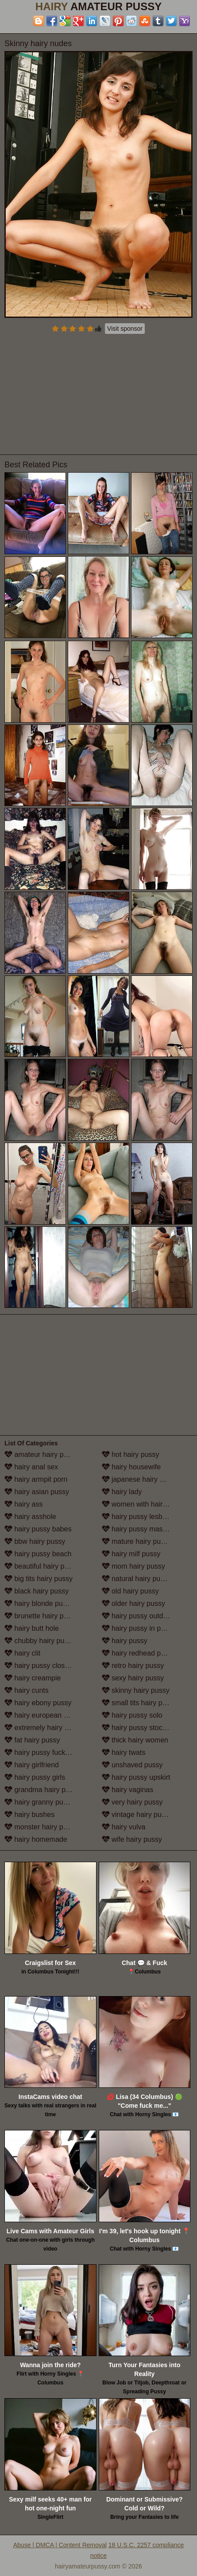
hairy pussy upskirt (136, 1777)
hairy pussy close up (41, 1665)
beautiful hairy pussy (41, 1566)
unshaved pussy (132, 1765)
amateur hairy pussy (41, 1454)
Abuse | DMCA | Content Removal (60, 2545)
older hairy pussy (133, 1603)
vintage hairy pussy (137, 1814)
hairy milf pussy (131, 1554)
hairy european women (45, 1715)
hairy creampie (32, 1678)
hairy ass (23, 1504)
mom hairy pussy (133, 1566)
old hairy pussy (130, 1591)
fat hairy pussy (32, 1740)
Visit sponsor (125, 328)
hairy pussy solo (132, 1715)
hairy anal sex (31, 1467)
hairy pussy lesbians (139, 1516)
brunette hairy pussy (41, 1616)
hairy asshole (30, 1516)
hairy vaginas (128, 1789)
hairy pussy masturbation (146, 1529)
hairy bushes (29, 1814)
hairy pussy (124, 1640)
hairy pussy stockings (140, 1727)
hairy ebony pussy (37, 1703)
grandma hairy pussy (42, 1789)
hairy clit (22, 1653)
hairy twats (124, 1752)
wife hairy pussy (132, 1839)
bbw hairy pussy (34, 1541)
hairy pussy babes (37, 1529)
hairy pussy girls (34, 1777)
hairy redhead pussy (139, 1653)
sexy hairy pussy (133, 1678)
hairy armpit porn (36, 1479)
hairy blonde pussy (38, 1603)
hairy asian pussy (36, 1491)
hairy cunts (26, 1690)
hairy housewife (131, 1467)
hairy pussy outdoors (139, 1616)
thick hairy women (135, 1740)
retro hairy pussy (133, 1665)
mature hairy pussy (137, 1541)
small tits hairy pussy (139, 1703)
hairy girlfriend (31, 1765)
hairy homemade (35, 1839)
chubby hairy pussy (39, 1640)
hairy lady (122, 1491)
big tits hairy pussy (38, 1578)
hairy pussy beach (37, 1554)
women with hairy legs (142, 1504)
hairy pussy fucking (39, 1752)
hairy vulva (124, 1827)
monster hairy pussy (41, 1827)
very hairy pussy (132, 1802)
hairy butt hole (31, 1628)
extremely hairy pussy (43, 1727)
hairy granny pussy (39, 1802)
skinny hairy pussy (136, 1690)
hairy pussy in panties (141, 1628)
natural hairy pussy (136, 1578)
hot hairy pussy (130, 1454)
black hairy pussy (36, 1591)
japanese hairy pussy (140, 1479)
